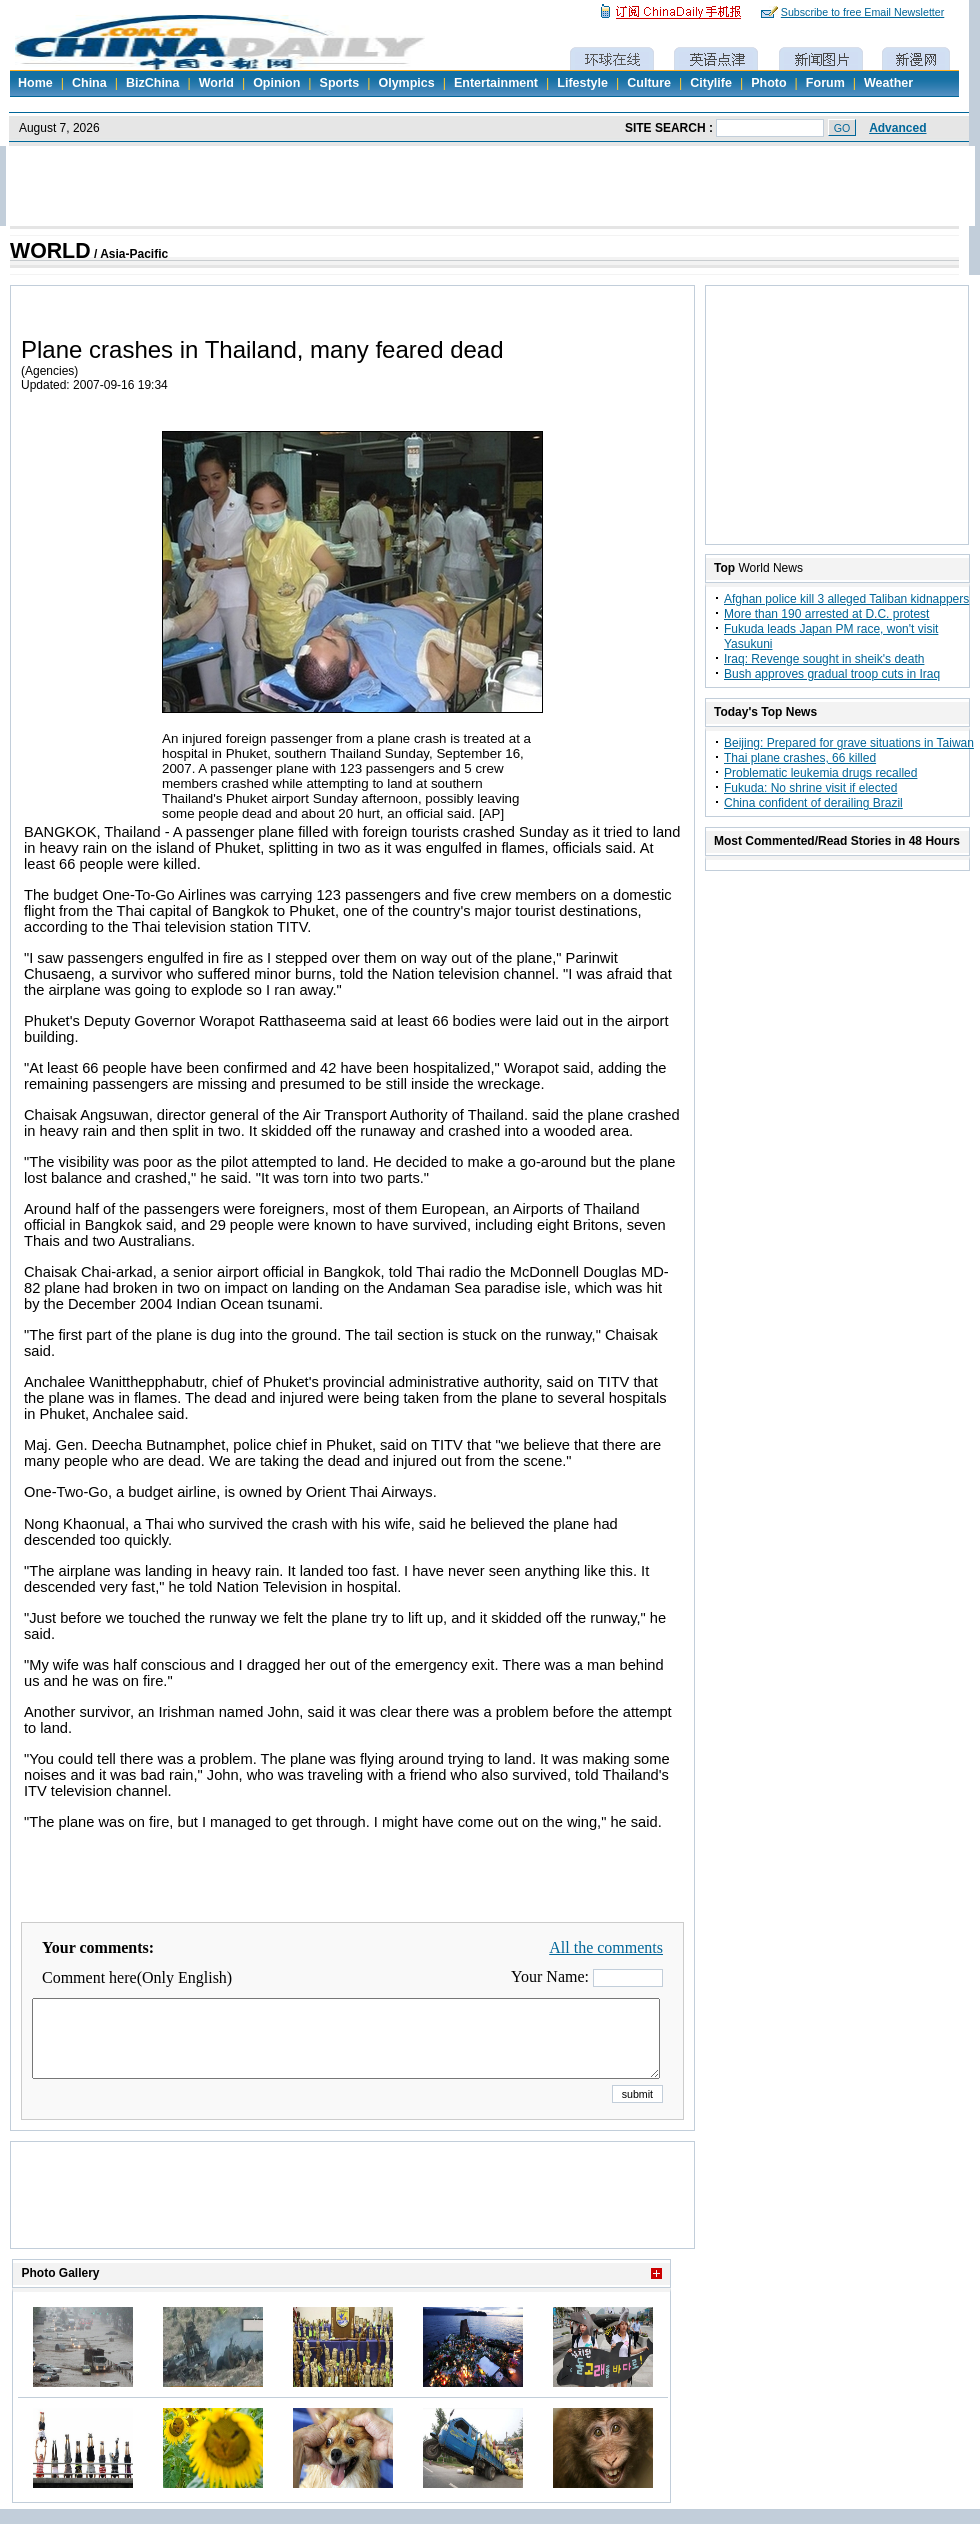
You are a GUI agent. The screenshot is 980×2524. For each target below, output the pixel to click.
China (89, 83)
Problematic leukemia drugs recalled (820, 773)
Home (35, 83)
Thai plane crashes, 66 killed (800, 758)
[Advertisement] (353, 2220)
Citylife (711, 83)
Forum (825, 83)
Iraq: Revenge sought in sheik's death (824, 659)
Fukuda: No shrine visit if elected (810, 788)
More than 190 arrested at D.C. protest (826, 614)
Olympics (406, 83)
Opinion (276, 83)
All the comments (606, 1947)
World (216, 83)
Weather (888, 83)
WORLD (50, 251)
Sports (340, 83)
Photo (768, 83)
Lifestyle (582, 83)
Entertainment (496, 83)
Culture (649, 83)
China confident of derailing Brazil (813, 803)
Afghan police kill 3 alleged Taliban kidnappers (846, 599)
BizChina (152, 83)
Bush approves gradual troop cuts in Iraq (832, 674)
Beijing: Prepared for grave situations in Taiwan (849, 743)
